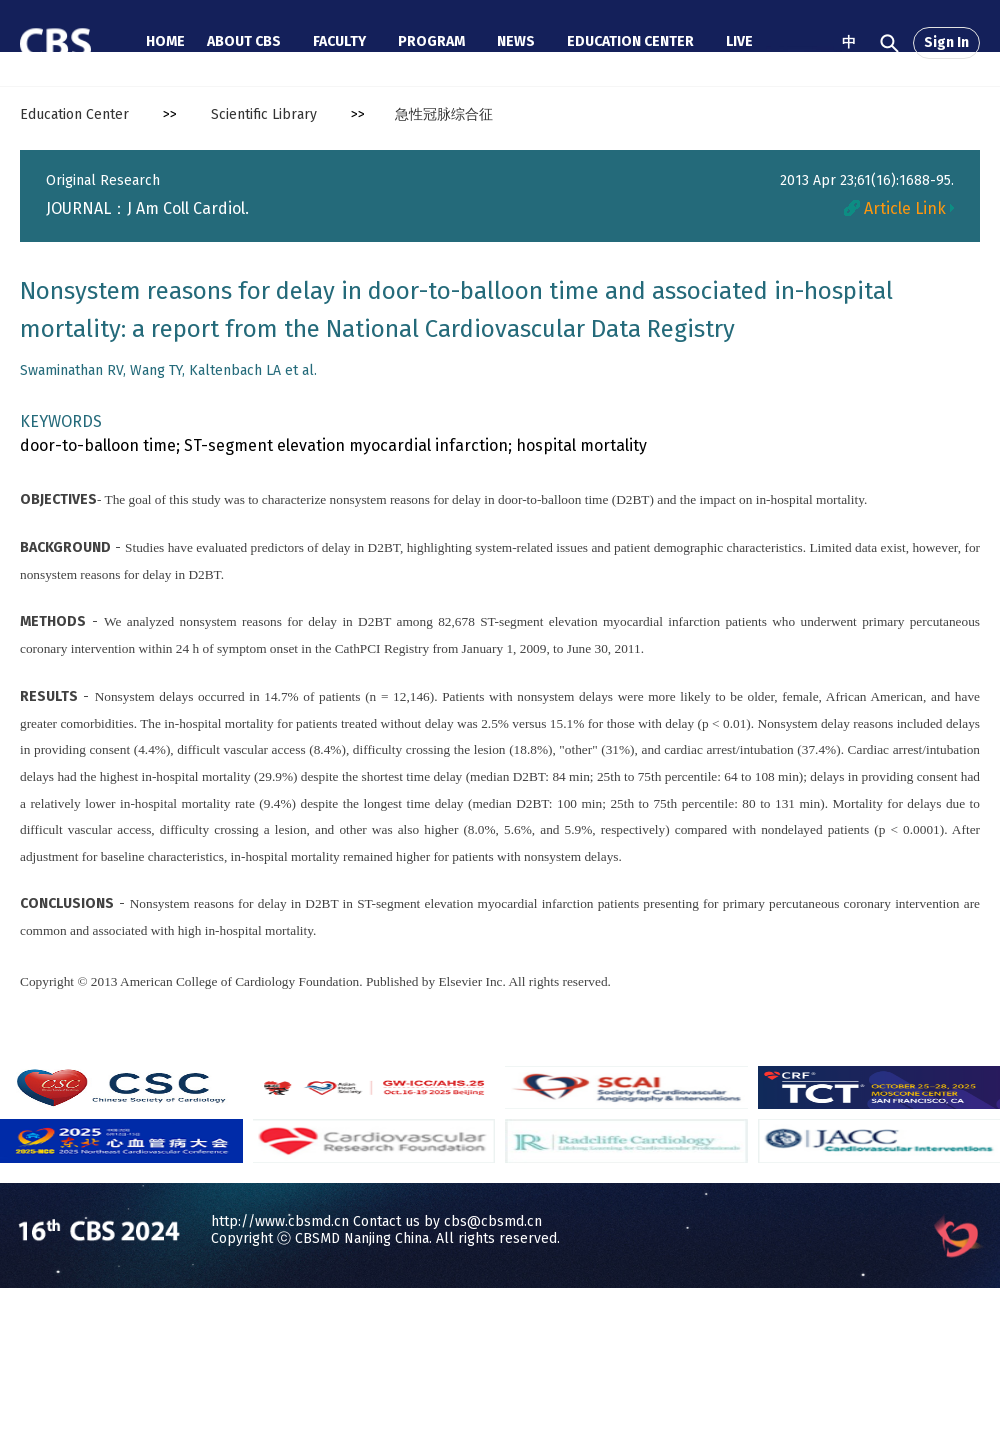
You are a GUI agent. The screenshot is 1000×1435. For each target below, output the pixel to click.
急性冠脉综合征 (444, 114)
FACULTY (339, 41)
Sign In (946, 42)
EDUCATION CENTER (630, 41)
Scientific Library (264, 114)
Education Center (74, 114)
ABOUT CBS (244, 41)
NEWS (516, 41)
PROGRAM (431, 41)
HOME (165, 41)
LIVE (739, 41)
